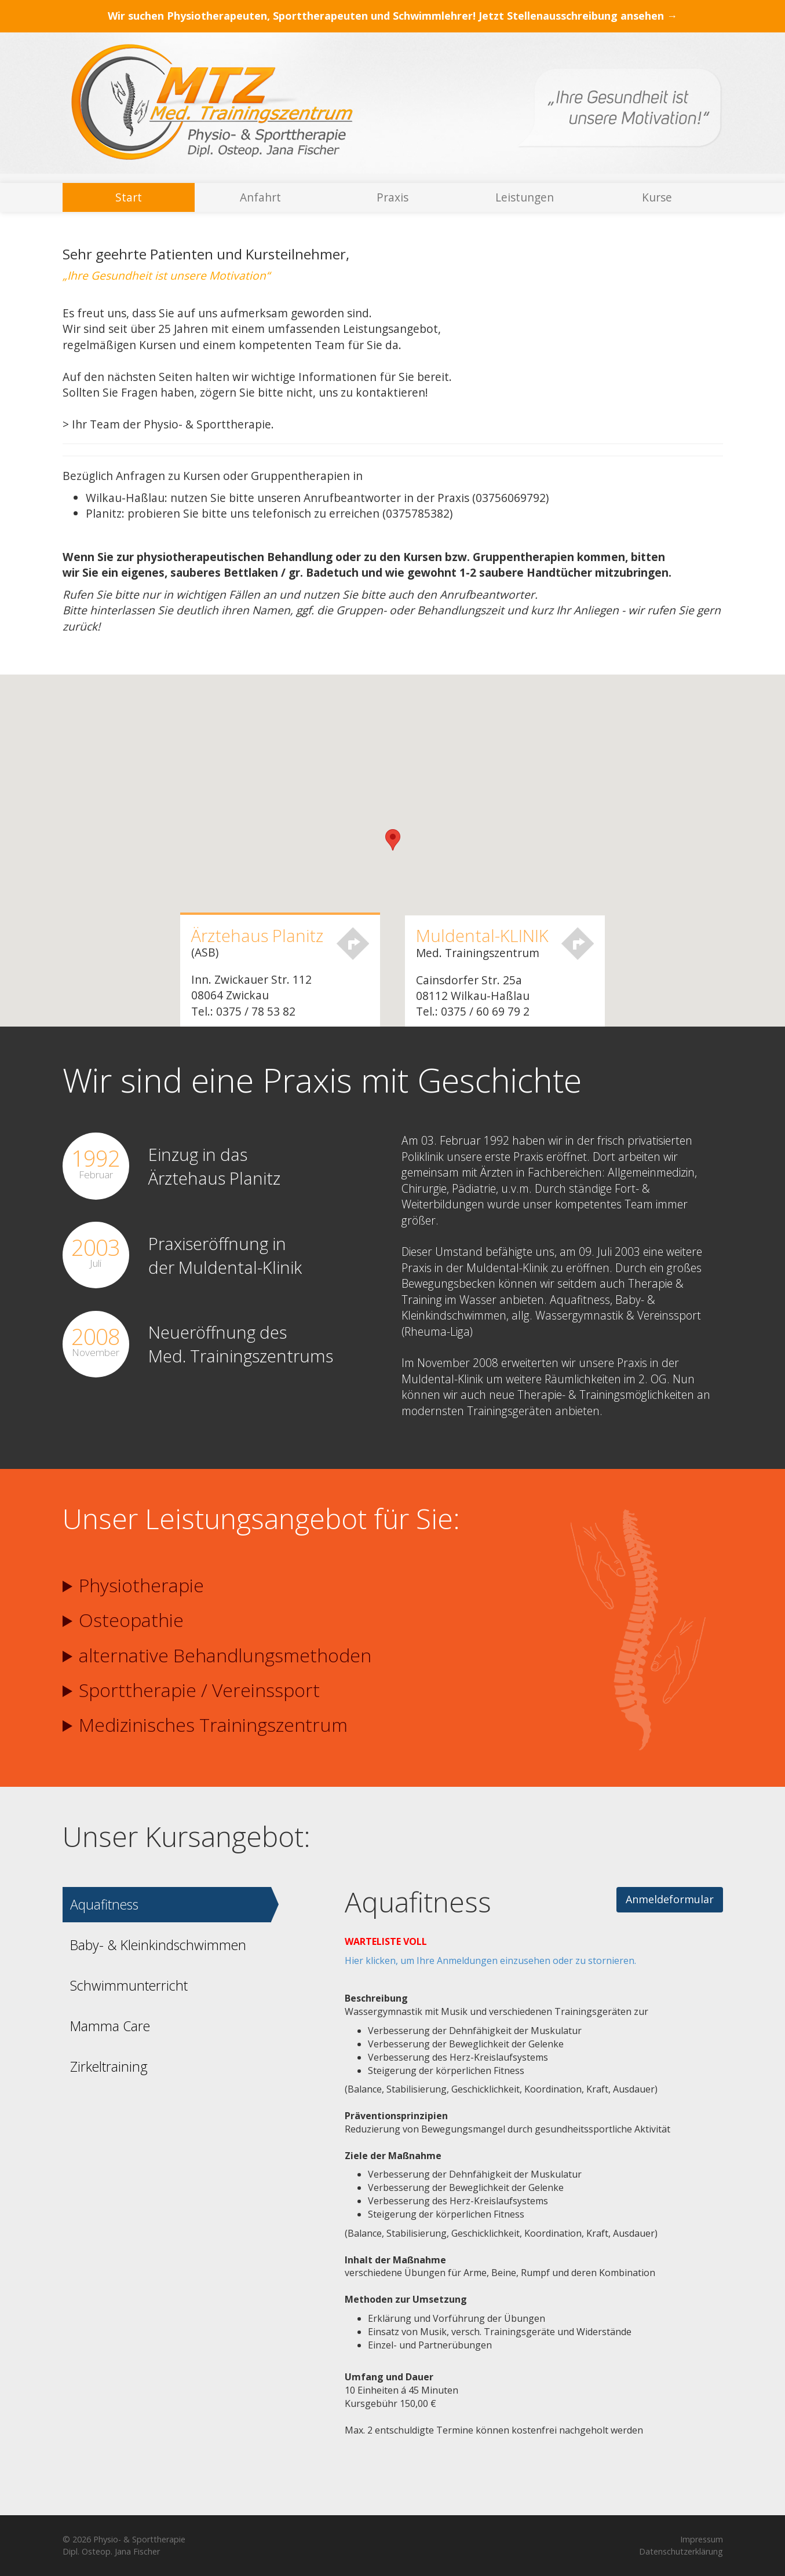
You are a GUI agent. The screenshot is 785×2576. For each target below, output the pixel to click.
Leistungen (524, 197)
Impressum (701, 2539)
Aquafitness (104, 1904)
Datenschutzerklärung (681, 2551)
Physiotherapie (133, 1585)
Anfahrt (260, 197)
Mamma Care (110, 2026)
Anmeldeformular (670, 1899)
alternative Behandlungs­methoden (217, 1655)
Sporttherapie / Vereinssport (191, 1689)
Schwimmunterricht (129, 1985)
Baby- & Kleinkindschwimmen (158, 1945)
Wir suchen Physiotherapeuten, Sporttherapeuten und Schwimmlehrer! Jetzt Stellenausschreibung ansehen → (392, 16)
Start (128, 197)
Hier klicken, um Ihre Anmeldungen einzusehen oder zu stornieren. (490, 1960)
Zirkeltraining (109, 2066)
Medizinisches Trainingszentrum (205, 1724)
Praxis (392, 197)
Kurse (657, 197)
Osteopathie (123, 1619)
